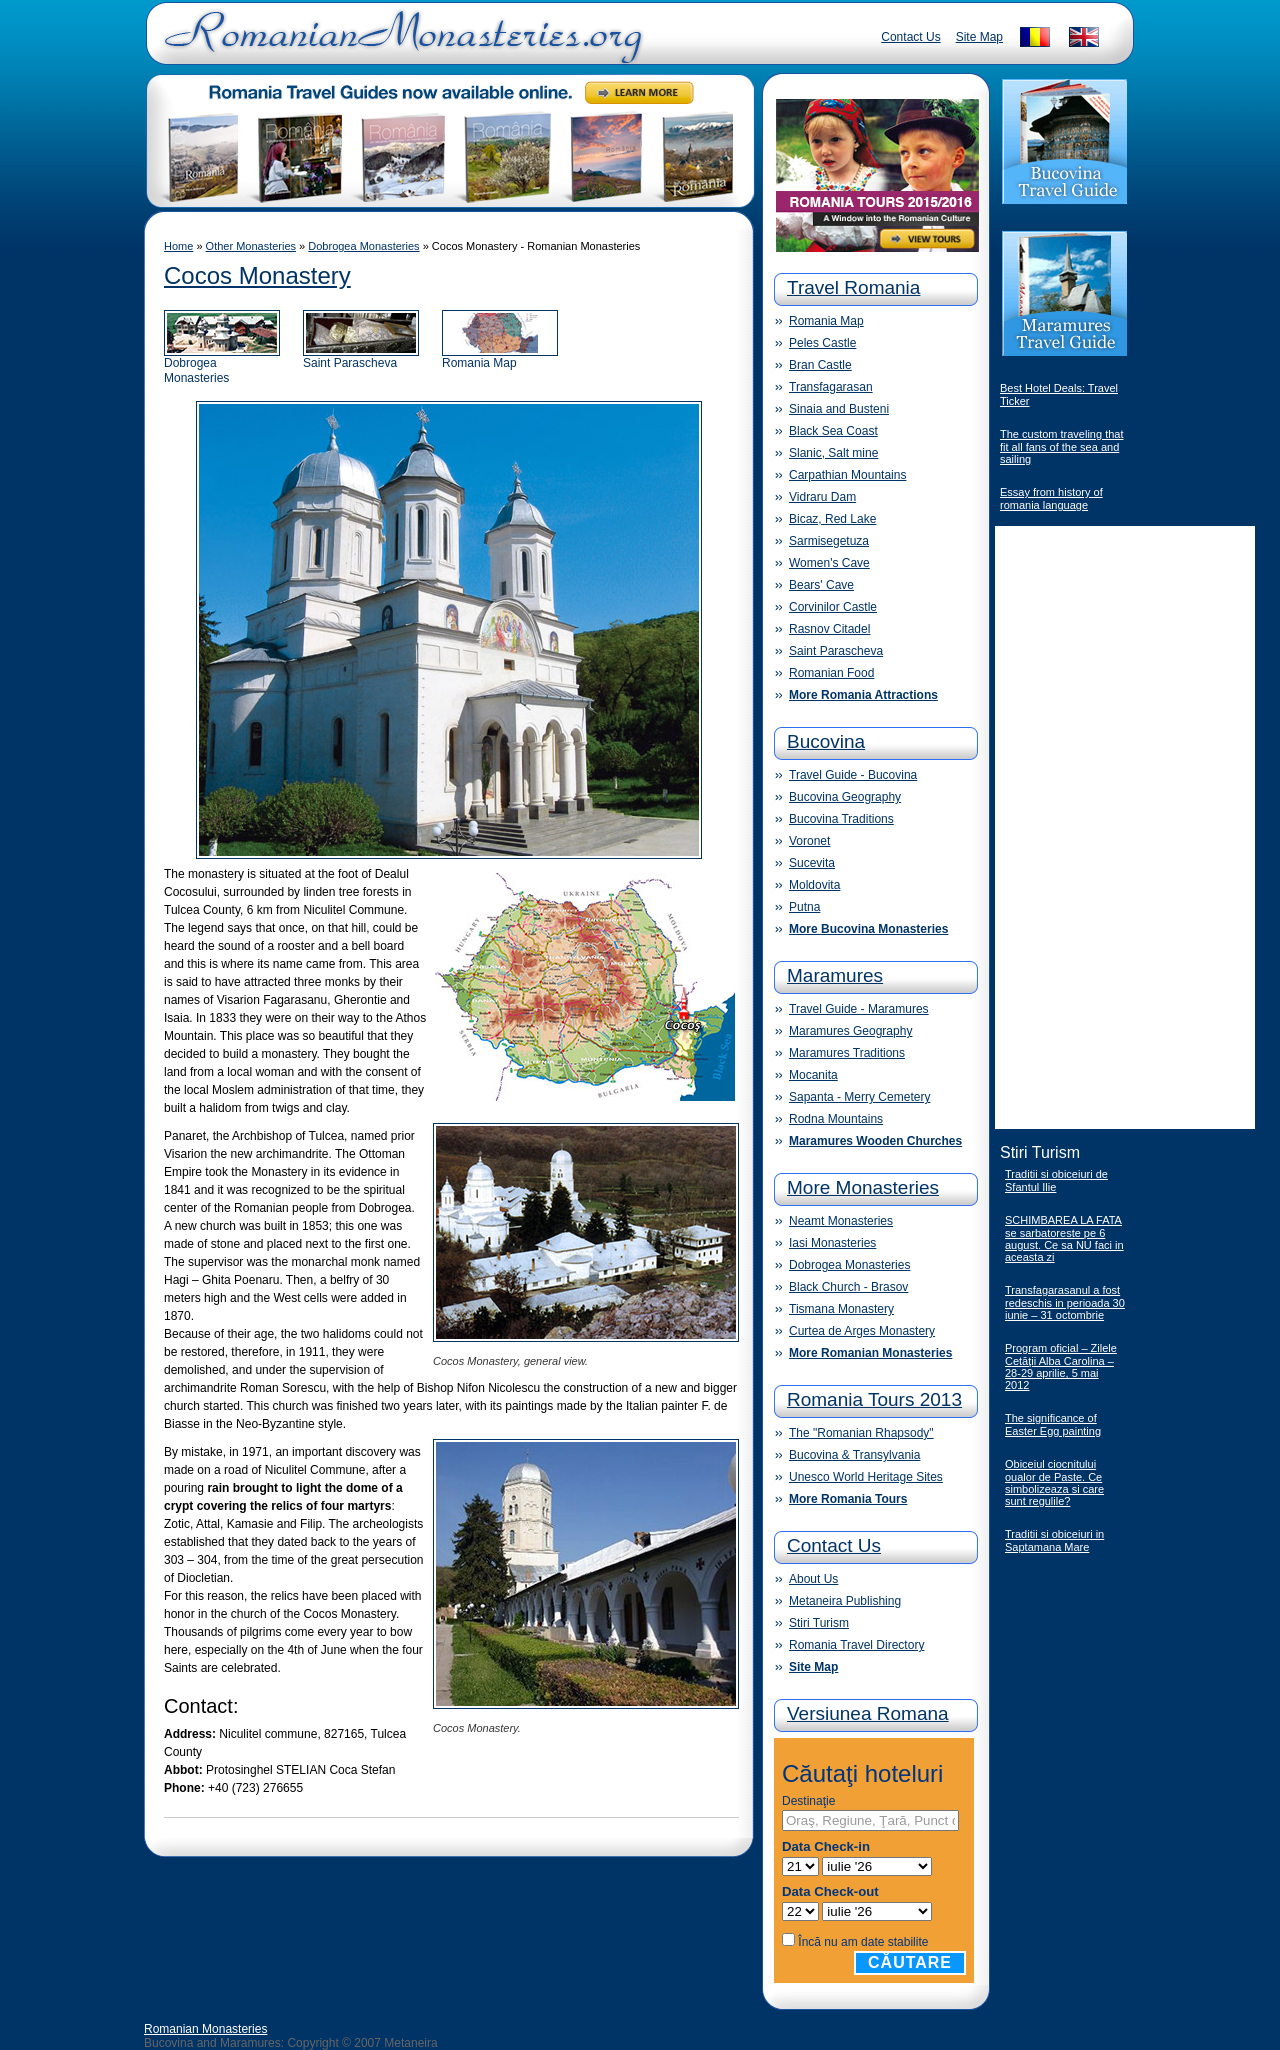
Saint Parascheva (361, 357)
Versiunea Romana (868, 1713)
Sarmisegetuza (829, 541)
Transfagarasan (831, 387)
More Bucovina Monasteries (868, 929)
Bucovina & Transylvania (854, 1455)
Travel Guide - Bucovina (853, 775)
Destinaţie (808, 1801)
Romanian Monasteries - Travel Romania (399, 45)
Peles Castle (822, 343)
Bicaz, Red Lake (832, 519)
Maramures (835, 975)
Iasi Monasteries (832, 1243)
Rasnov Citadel (829, 629)
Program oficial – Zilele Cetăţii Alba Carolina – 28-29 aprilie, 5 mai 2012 (1061, 1366)
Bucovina (826, 741)
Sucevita (812, 863)
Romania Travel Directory (856, 1645)
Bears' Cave (821, 585)
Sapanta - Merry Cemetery (859, 1097)
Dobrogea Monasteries (363, 246)
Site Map (979, 37)
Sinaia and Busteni (839, 409)
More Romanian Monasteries (870, 1353)
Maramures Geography (850, 1031)
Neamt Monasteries (841, 1221)
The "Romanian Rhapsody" (861, 1433)
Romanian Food (831, 673)
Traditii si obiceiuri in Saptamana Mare (1054, 1540)
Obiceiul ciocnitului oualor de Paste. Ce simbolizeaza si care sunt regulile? (1054, 1482)
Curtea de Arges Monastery (862, 1331)
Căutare (910, 1962)
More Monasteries (863, 1187)
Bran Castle (820, 365)
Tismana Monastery (841, 1309)
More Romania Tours (848, 1499)
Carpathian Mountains (847, 475)
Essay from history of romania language (1051, 498)
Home (178, 246)
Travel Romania (853, 287)
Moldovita (814, 885)
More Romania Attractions (863, 695)
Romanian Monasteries (205, 2029)
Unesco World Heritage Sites (866, 1477)
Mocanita (813, 1075)
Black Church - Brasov (848, 1287)
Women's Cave (829, 563)
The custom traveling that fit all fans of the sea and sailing (1062, 446)
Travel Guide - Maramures (859, 1009)
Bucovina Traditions (841, 819)
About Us (813, 1579)
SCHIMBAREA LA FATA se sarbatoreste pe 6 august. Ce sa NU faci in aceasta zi (1064, 1238)
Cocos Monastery (257, 275)
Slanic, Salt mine (833, 453)
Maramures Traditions (847, 1053)
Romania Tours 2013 (874, 1399)
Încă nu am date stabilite (863, 1942)
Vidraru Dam (822, 497)
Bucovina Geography (845, 797)
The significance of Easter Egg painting (1053, 1424)
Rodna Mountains (836, 1119)
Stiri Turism (819, 1623)
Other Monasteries (251, 246)
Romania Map (500, 357)
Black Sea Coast (833, 431)
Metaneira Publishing (845, 1601)
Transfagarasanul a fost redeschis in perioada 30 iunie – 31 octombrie (1065, 1302)
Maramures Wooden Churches (875, 1141)
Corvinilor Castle (833, 607)
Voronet (809, 841)
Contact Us (910, 37)
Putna (804, 907)
